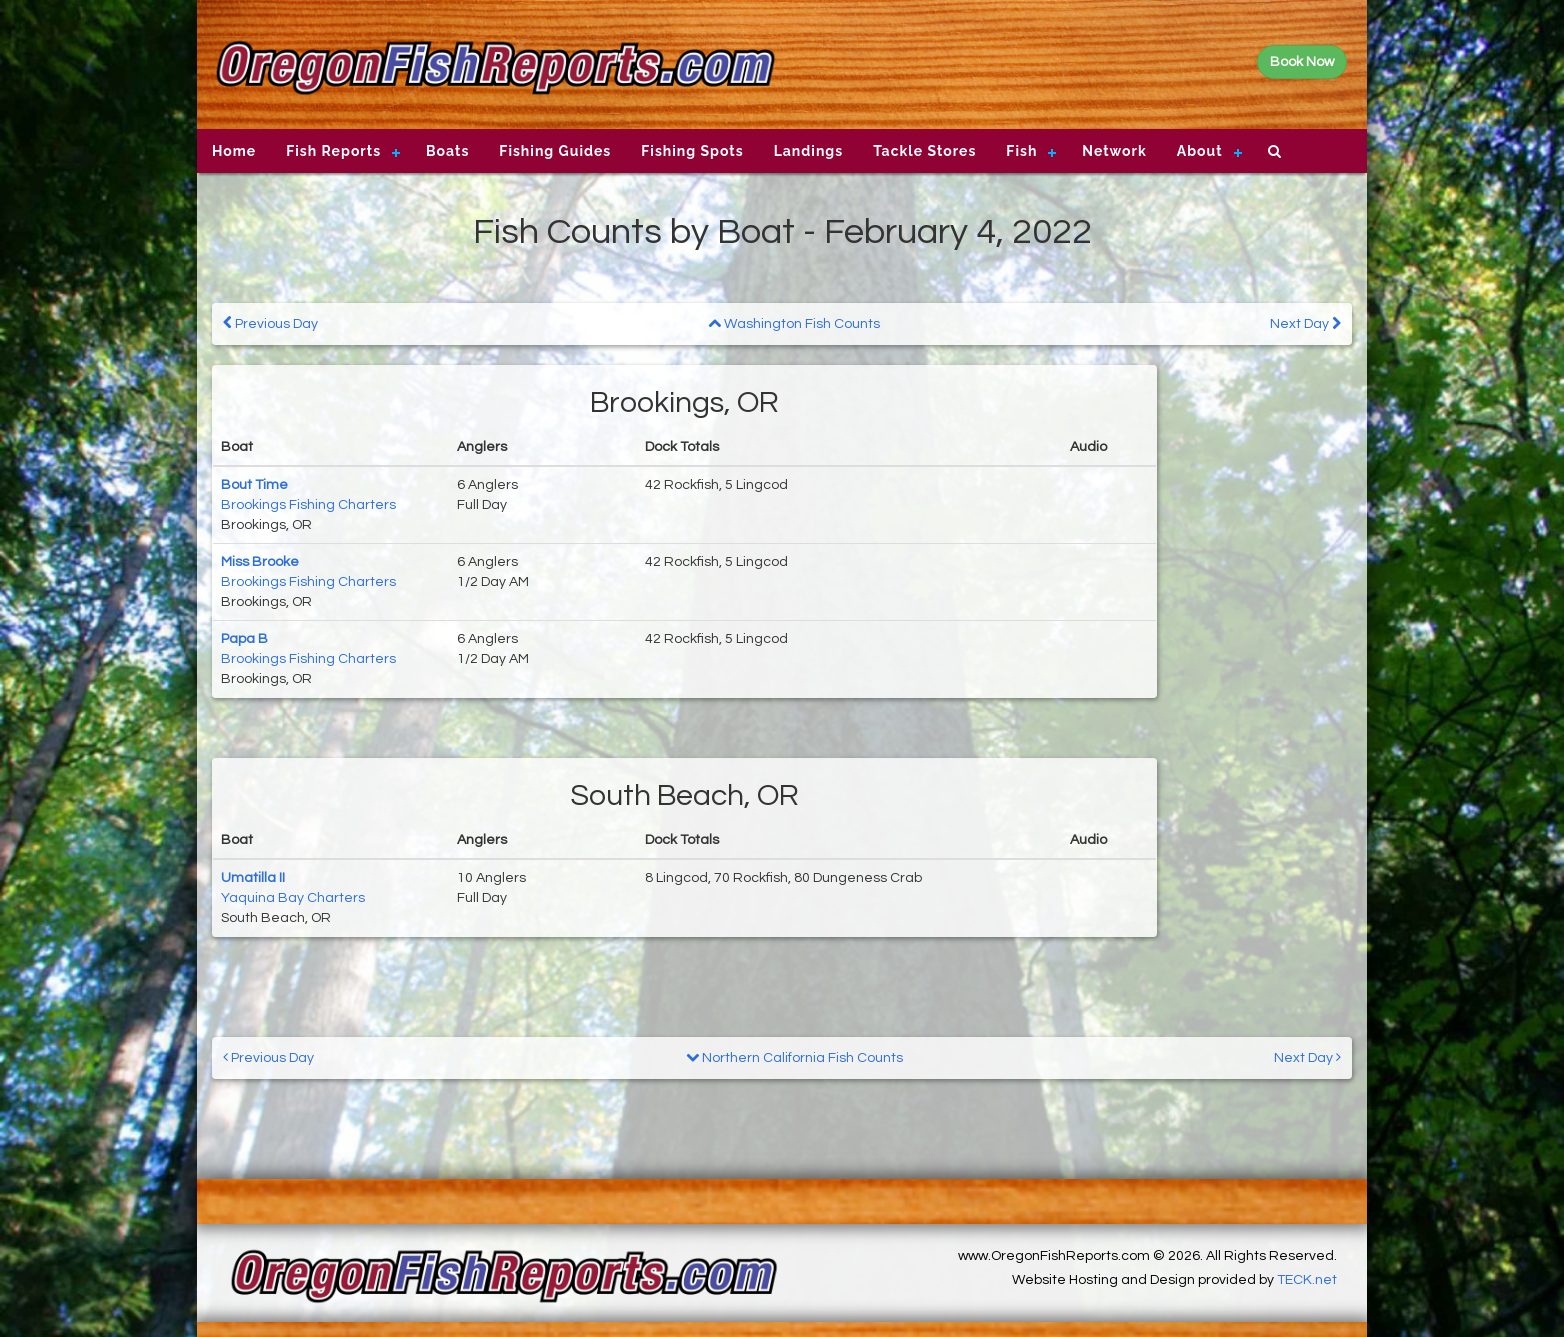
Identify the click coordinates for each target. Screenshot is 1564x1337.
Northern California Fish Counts (794, 1058)
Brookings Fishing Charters (308, 505)
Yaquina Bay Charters (293, 898)
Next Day (1305, 323)
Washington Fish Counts (794, 324)
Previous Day (270, 323)
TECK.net (1307, 1280)
